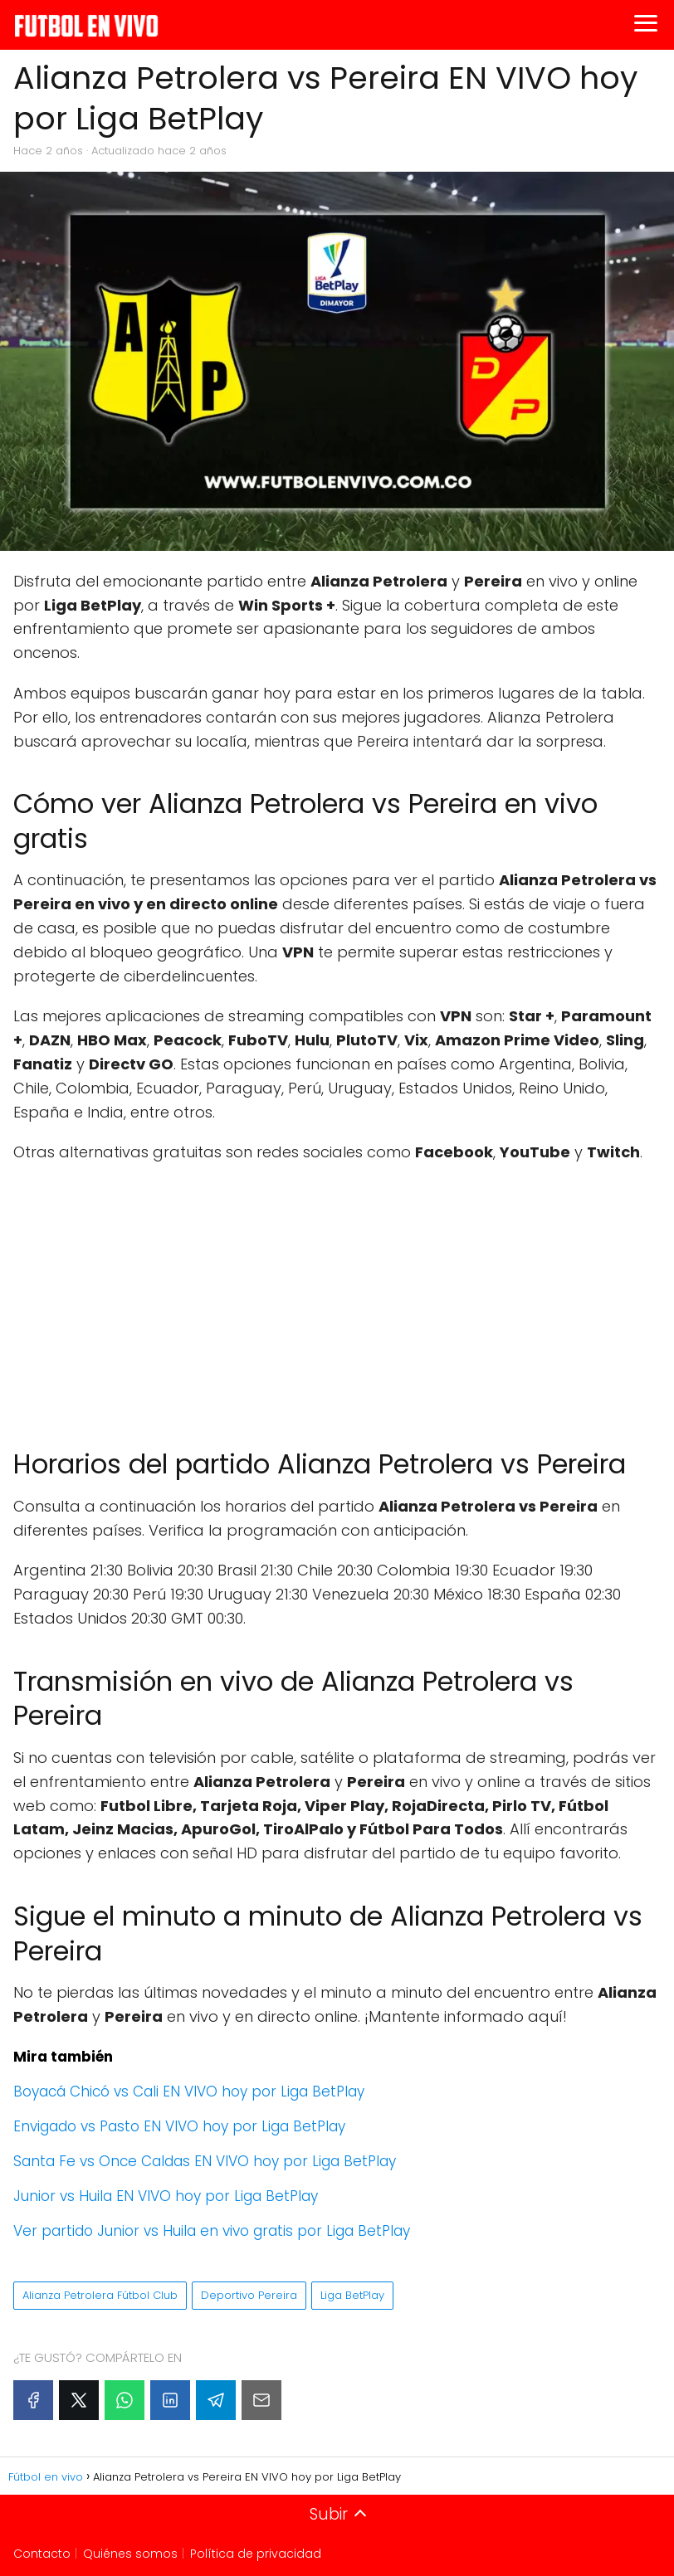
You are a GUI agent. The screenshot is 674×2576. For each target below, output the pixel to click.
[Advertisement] (337, 1297)
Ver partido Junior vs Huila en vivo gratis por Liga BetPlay (211, 2231)
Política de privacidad (255, 2553)
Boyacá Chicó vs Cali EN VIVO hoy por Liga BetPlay (188, 2091)
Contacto (42, 2553)
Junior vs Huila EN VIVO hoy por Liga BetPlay (165, 2196)
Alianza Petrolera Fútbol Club (100, 2295)
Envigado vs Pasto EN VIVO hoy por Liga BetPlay (179, 2126)
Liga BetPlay (352, 2295)
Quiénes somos (130, 2553)
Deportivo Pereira (249, 2295)
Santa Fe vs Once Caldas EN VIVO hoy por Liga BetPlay (204, 2161)
